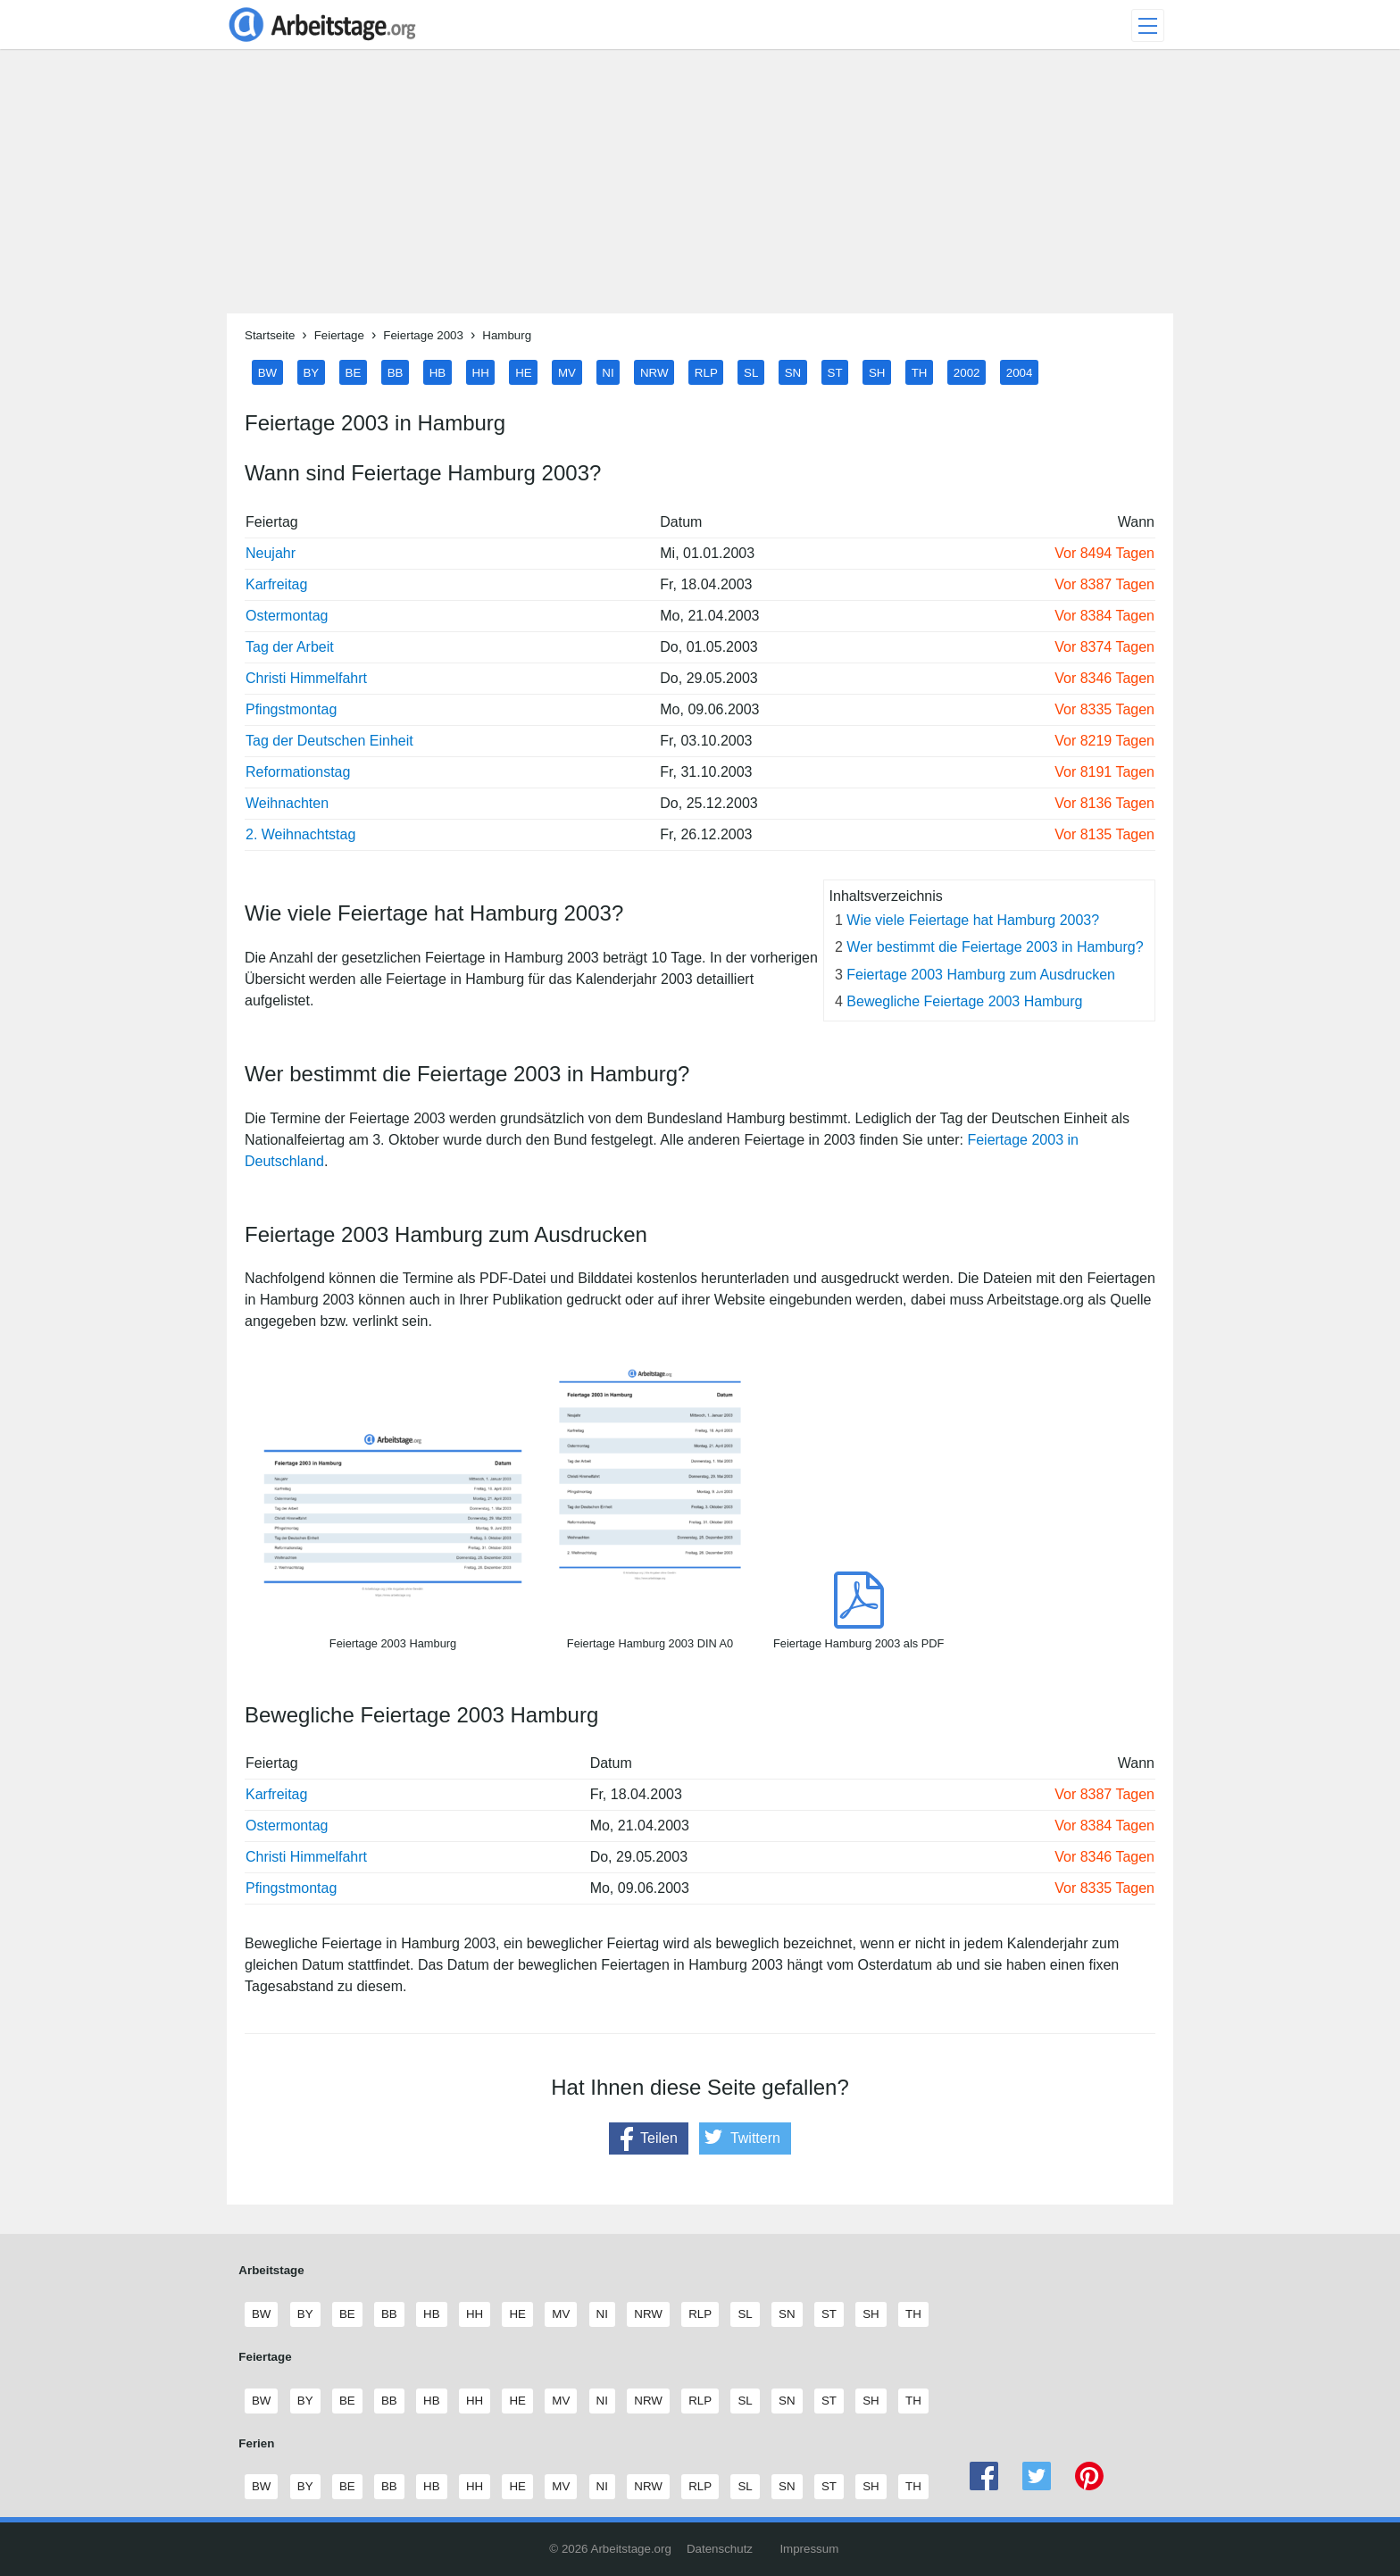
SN (793, 372)
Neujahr (271, 553)
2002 (967, 372)
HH (480, 372)
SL (751, 372)
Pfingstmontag (291, 709)
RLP (706, 372)
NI (607, 372)
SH (877, 372)
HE (523, 372)
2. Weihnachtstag (300, 834)
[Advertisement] (700, 188)
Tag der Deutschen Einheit (329, 740)
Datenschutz (720, 2548)
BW (267, 372)
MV (567, 372)
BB (396, 372)
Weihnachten (287, 803)
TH (920, 372)
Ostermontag (287, 615)
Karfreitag (276, 584)
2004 (1019, 372)
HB (437, 372)
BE (354, 372)
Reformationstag (298, 771)
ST (835, 372)
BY (311, 372)
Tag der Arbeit (290, 646)
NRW (654, 372)
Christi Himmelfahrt (306, 678)
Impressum (808, 2548)
